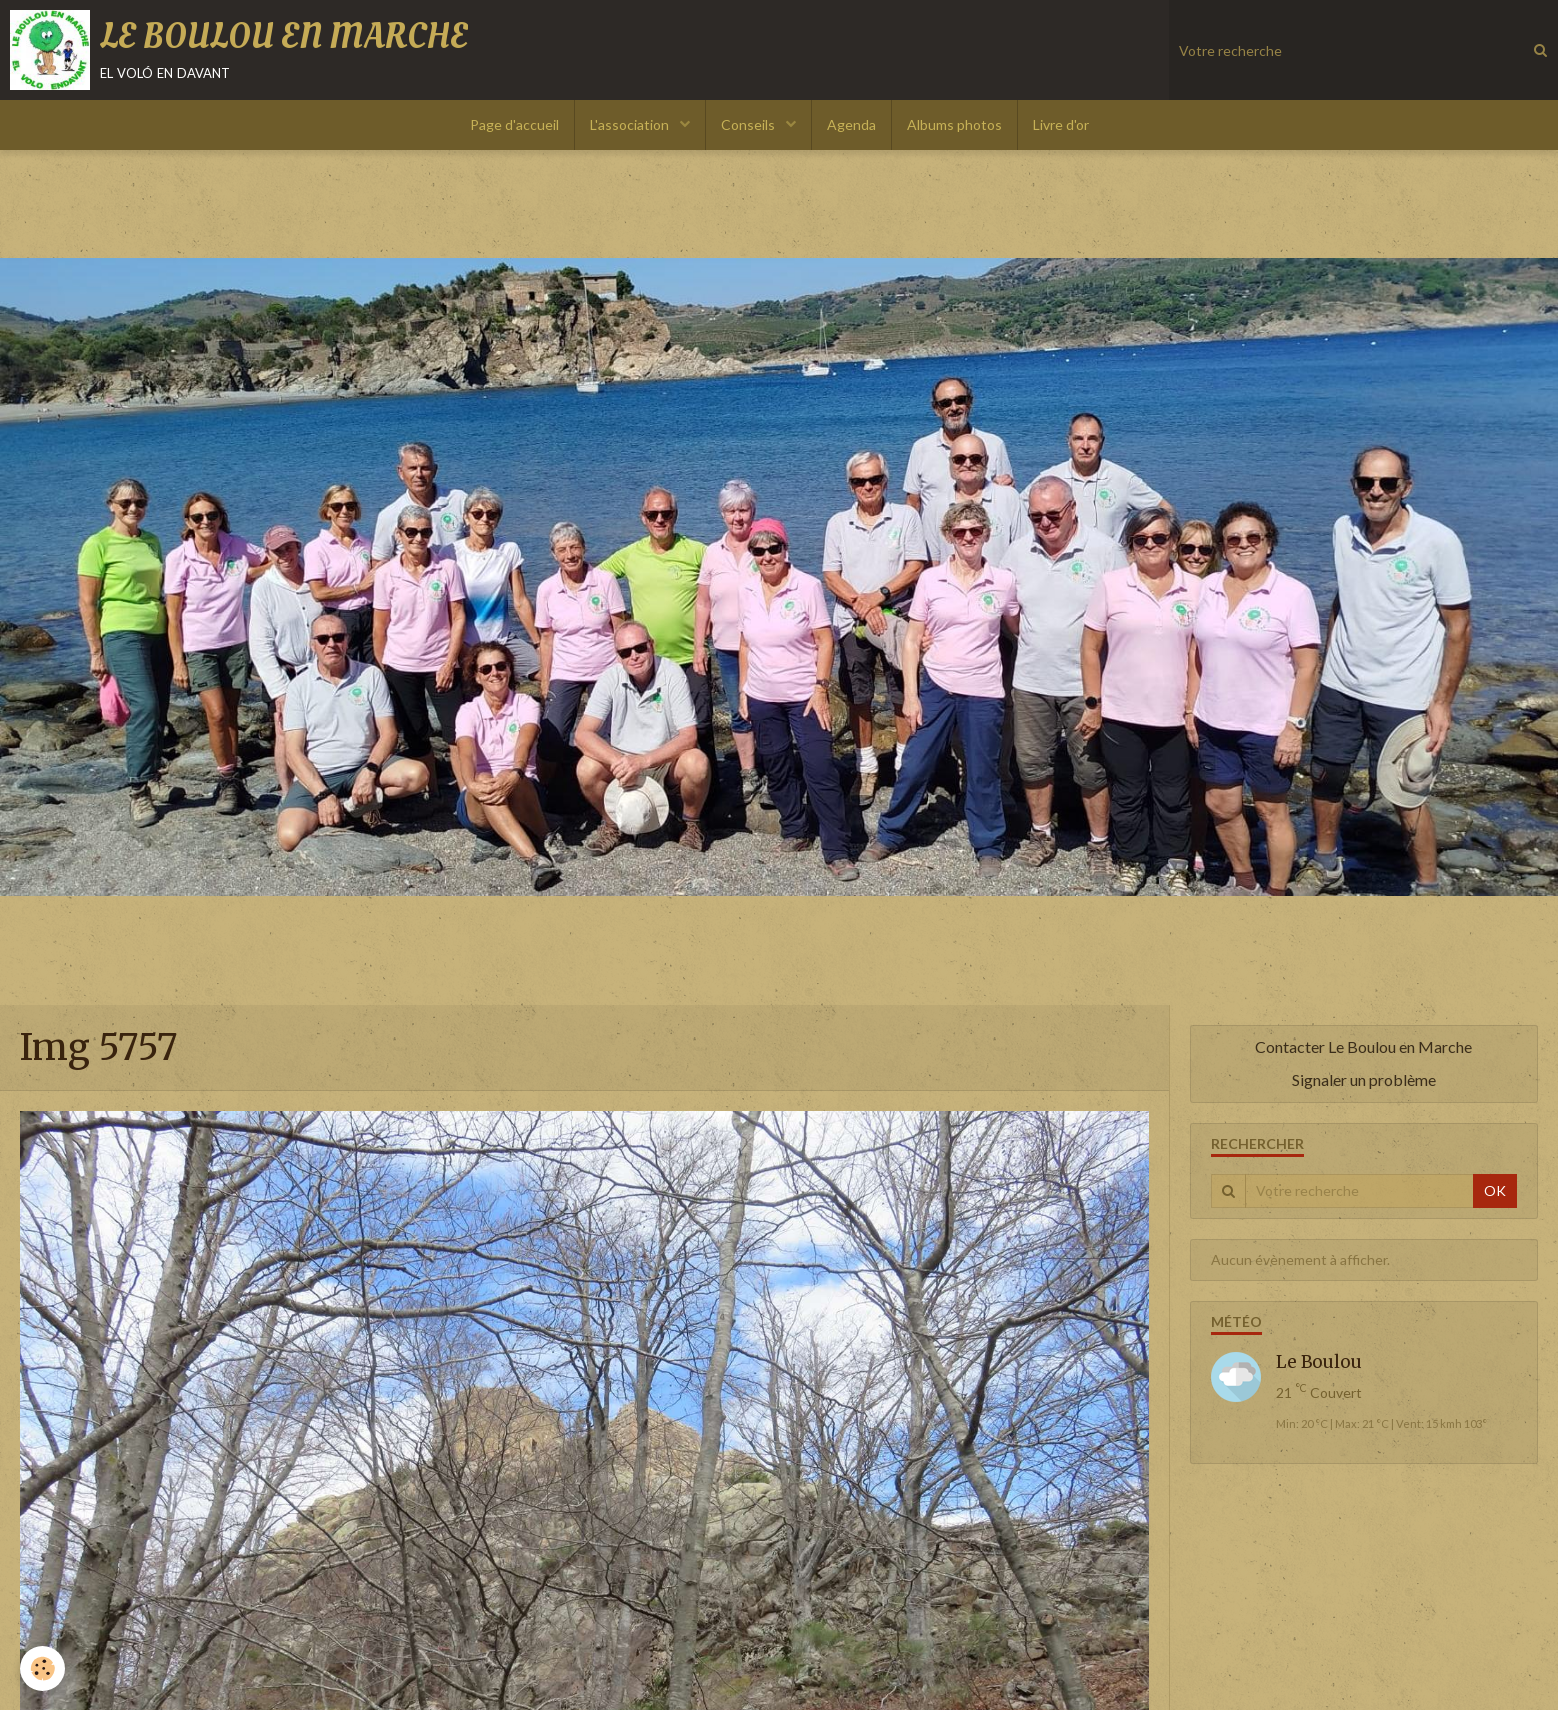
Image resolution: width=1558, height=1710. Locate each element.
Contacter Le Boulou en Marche (1363, 1046)
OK (1495, 1190)
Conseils (749, 124)
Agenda (851, 124)
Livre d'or (1061, 124)
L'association (631, 124)
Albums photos (954, 124)
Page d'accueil (514, 124)
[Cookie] (42, 1668)
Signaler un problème (1364, 1079)
